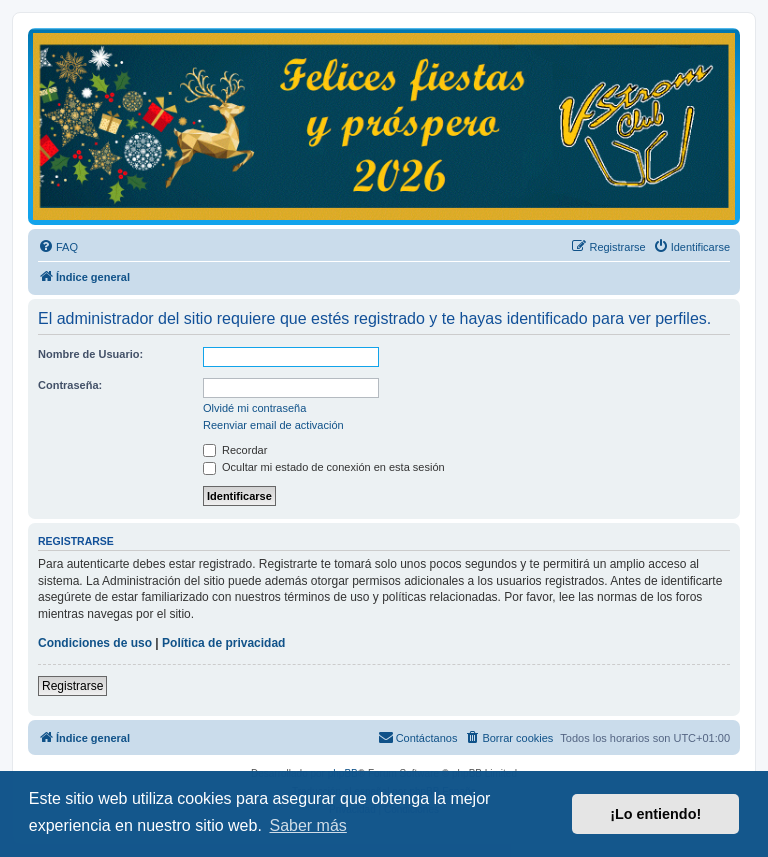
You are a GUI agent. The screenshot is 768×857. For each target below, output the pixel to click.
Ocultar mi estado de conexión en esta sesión (324, 467)
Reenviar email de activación (273, 425)
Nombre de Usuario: (90, 354)
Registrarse (72, 686)
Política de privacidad (223, 643)
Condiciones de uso (95, 643)
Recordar (235, 450)
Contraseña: (70, 385)
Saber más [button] (307, 825)
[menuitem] (58, 247)
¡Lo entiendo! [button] (655, 814)
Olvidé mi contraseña (254, 408)
